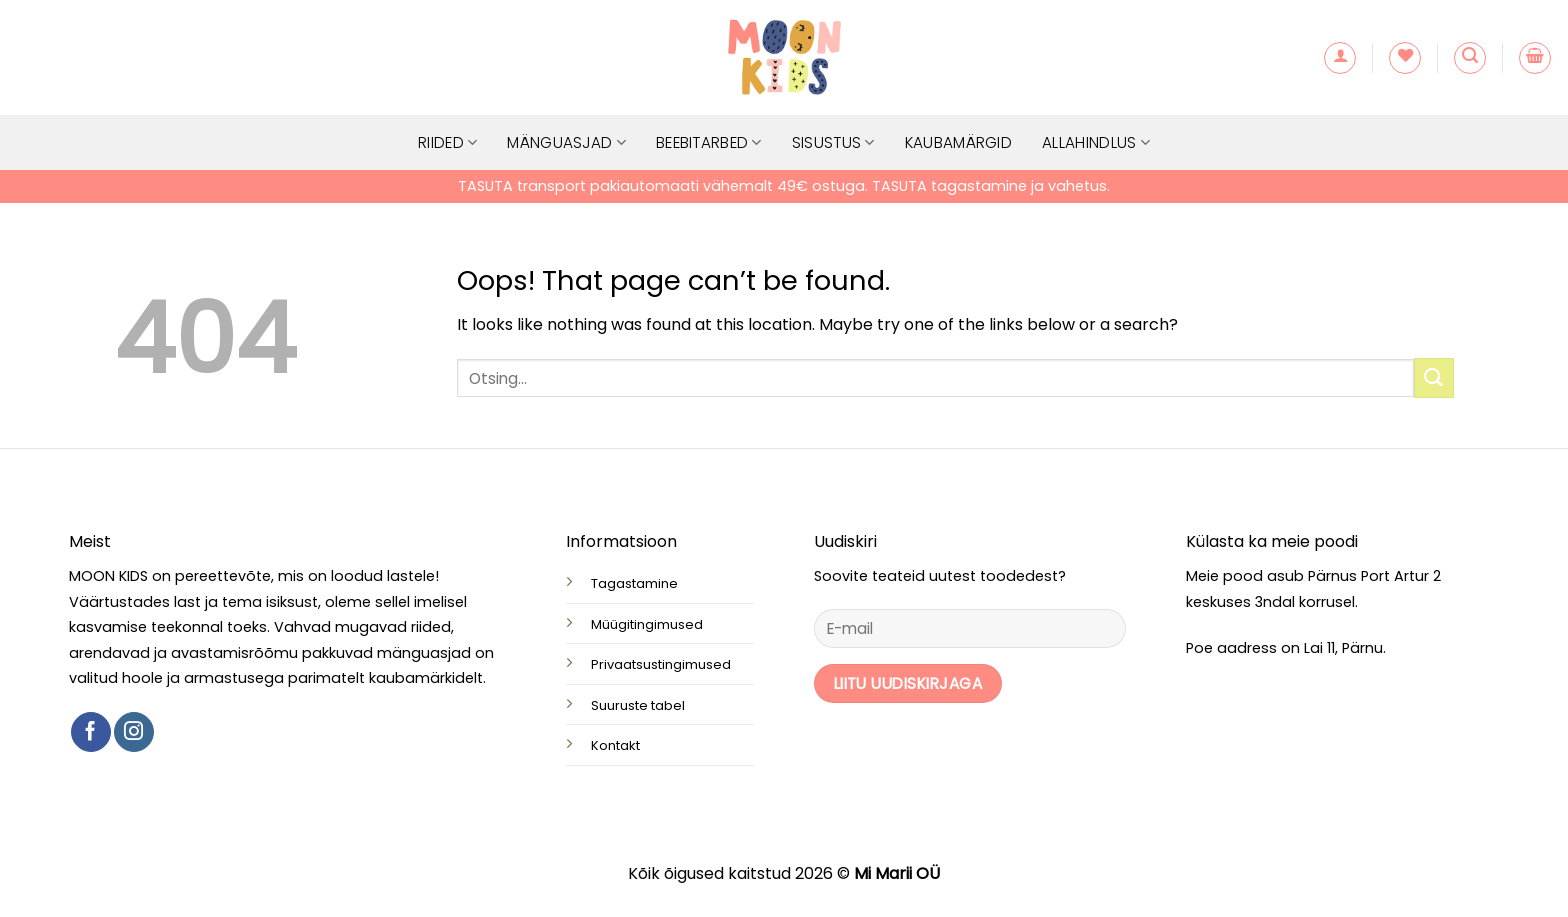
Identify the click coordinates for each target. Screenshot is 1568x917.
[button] (1340, 58)
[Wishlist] (1405, 58)
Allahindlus (1096, 142)
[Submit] (1434, 377)
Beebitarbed (709, 142)
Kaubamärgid (958, 142)
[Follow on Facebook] (91, 732)
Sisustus (833, 142)
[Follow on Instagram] (134, 732)
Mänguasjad (566, 142)
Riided (447, 142)
